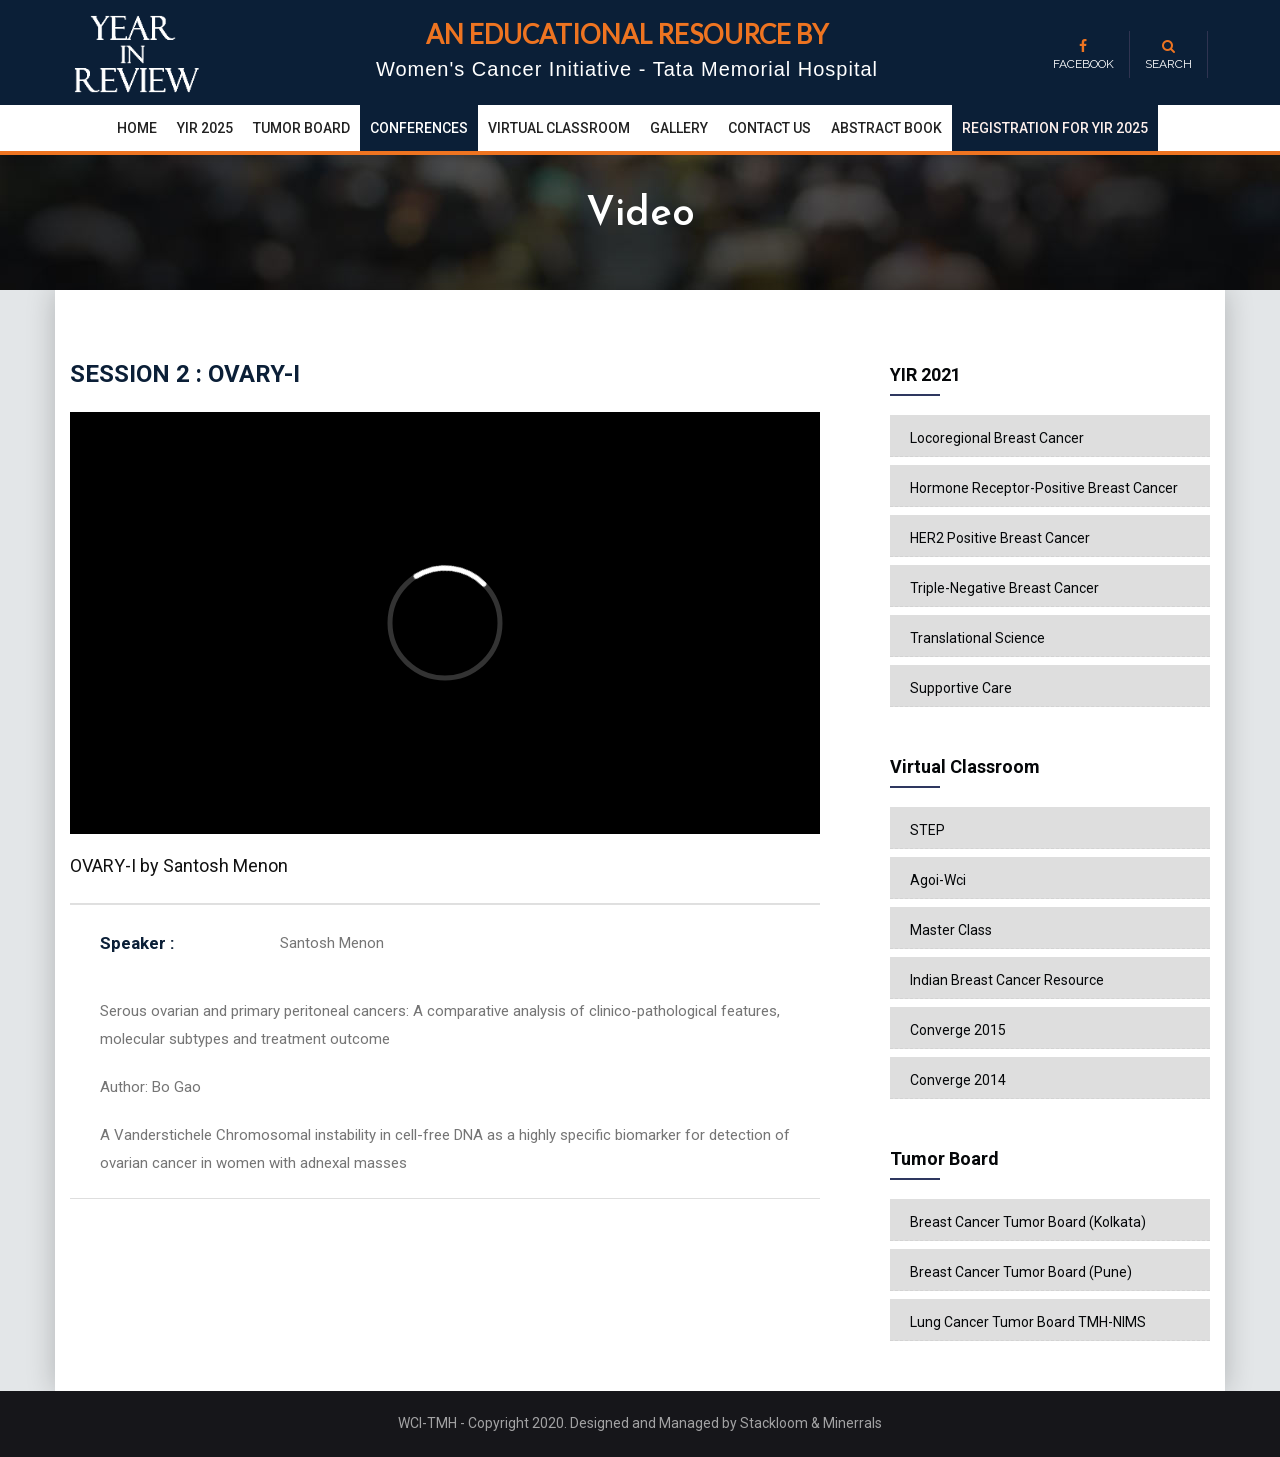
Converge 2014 (958, 1080)
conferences (419, 128)
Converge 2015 (958, 1030)
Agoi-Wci (938, 880)
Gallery (679, 128)
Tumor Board (301, 128)
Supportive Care (961, 688)
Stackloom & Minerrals (811, 1423)
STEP (927, 830)
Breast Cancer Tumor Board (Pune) (1021, 1272)
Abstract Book (886, 128)
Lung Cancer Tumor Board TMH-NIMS (1028, 1322)
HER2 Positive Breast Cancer (1000, 538)
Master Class (951, 930)
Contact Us (769, 128)
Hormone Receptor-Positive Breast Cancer (1044, 488)
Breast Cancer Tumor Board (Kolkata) (1028, 1222)
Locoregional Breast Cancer (997, 438)
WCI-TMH (429, 1423)
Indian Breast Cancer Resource (1007, 980)
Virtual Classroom (559, 128)
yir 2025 (205, 128)
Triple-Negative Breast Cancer (1004, 588)
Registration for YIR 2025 (1055, 128)
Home (137, 128)
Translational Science (977, 638)
